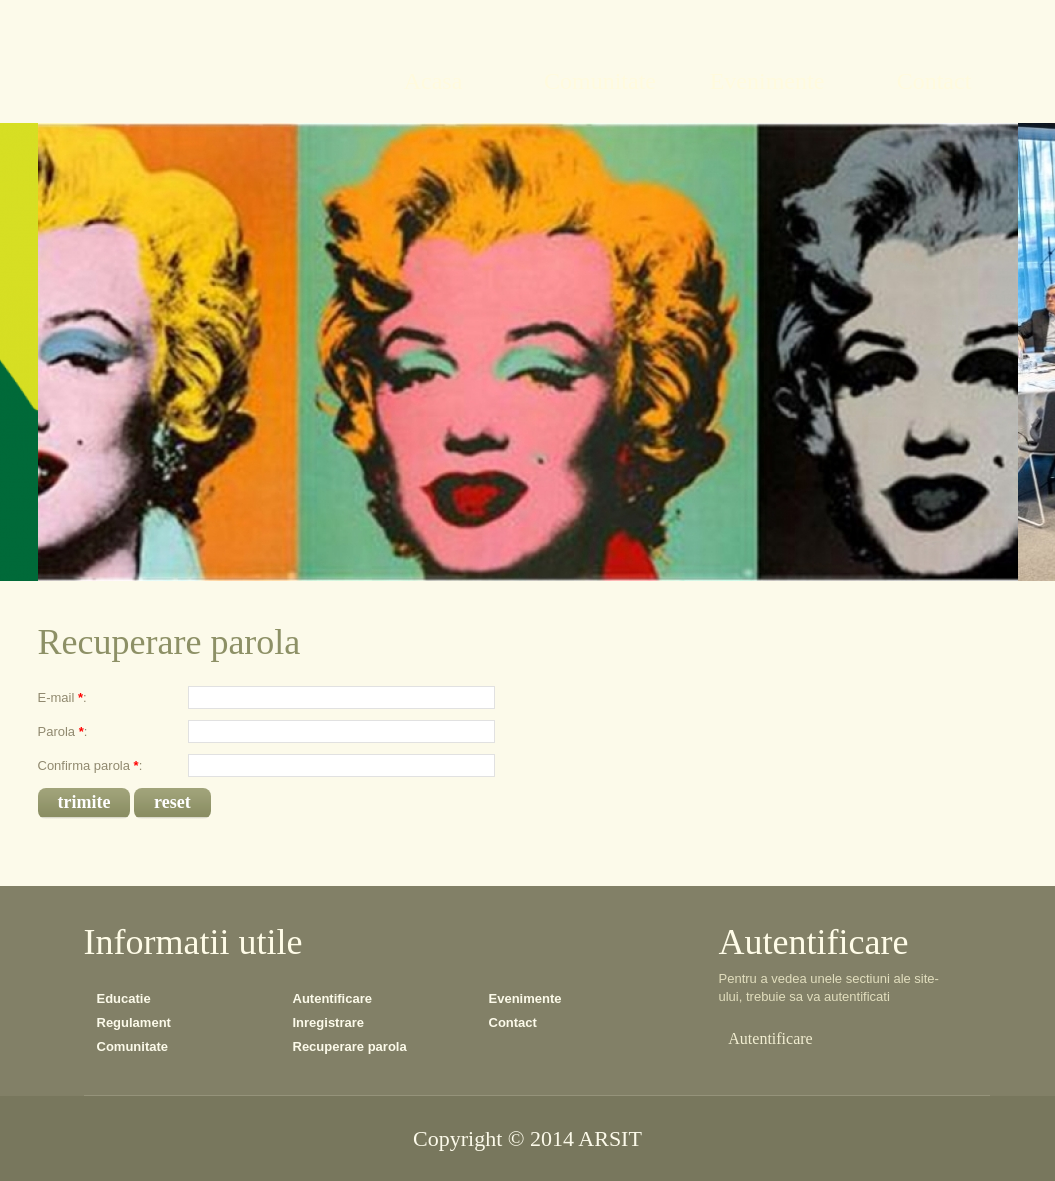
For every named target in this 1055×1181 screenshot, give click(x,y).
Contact (513, 1022)
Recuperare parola (350, 1046)
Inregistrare (329, 1022)
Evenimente (525, 998)
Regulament (134, 1022)
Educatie (124, 998)
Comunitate (133, 1046)
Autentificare (332, 998)
